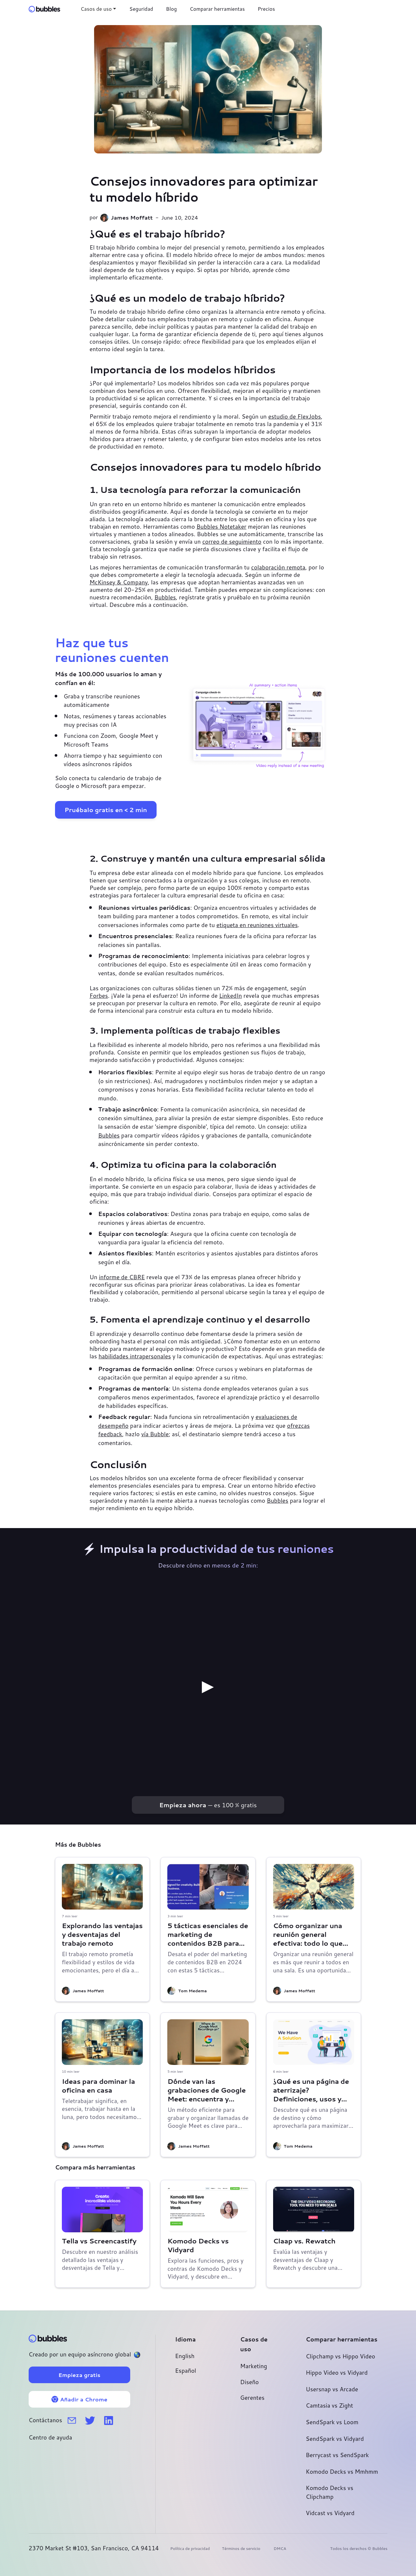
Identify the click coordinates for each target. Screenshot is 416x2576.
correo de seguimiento (231, 541)
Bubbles (165, 597)
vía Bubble (155, 1434)
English (185, 2356)
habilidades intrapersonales (135, 1356)
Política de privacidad (190, 2548)
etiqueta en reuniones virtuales (257, 925)
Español (185, 2371)
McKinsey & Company (119, 582)
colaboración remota (278, 567)
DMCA (280, 2548)
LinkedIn (230, 996)
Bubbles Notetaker (221, 526)
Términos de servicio (241, 2548)
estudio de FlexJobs (294, 416)
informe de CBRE (122, 1277)
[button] (98, 9)
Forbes (99, 996)
